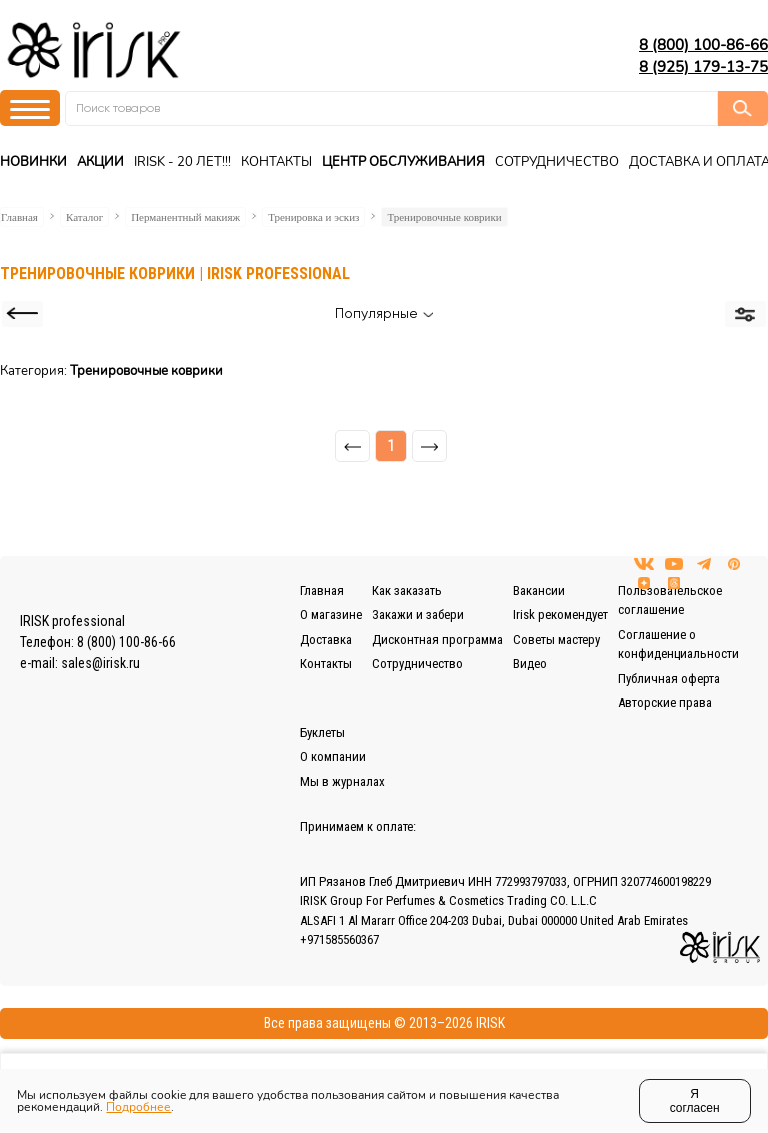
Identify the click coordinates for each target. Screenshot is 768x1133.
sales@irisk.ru (100, 663)
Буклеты (322, 732)
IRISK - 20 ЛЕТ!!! (182, 162)
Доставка (326, 639)
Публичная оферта (669, 678)
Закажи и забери (418, 614)
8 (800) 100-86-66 (703, 45)
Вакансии (539, 590)
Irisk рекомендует (560, 614)
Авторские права (665, 702)
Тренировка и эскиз (313, 217)
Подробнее (138, 1107)
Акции (100, 162)
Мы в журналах (342, 781)
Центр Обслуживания (403, 162)
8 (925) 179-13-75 (703, 67)
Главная (19, 217)
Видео (530, 663)
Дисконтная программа (437, 639)
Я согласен (695, 1101)
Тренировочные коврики (444, 217)
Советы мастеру (556, 639)
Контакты (276, 162)
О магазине (331, 614)
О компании (333, 756)
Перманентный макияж (185, 217)
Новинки (33, 162)
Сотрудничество (557, 162)
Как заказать (407, 590)
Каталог (84, 217)
